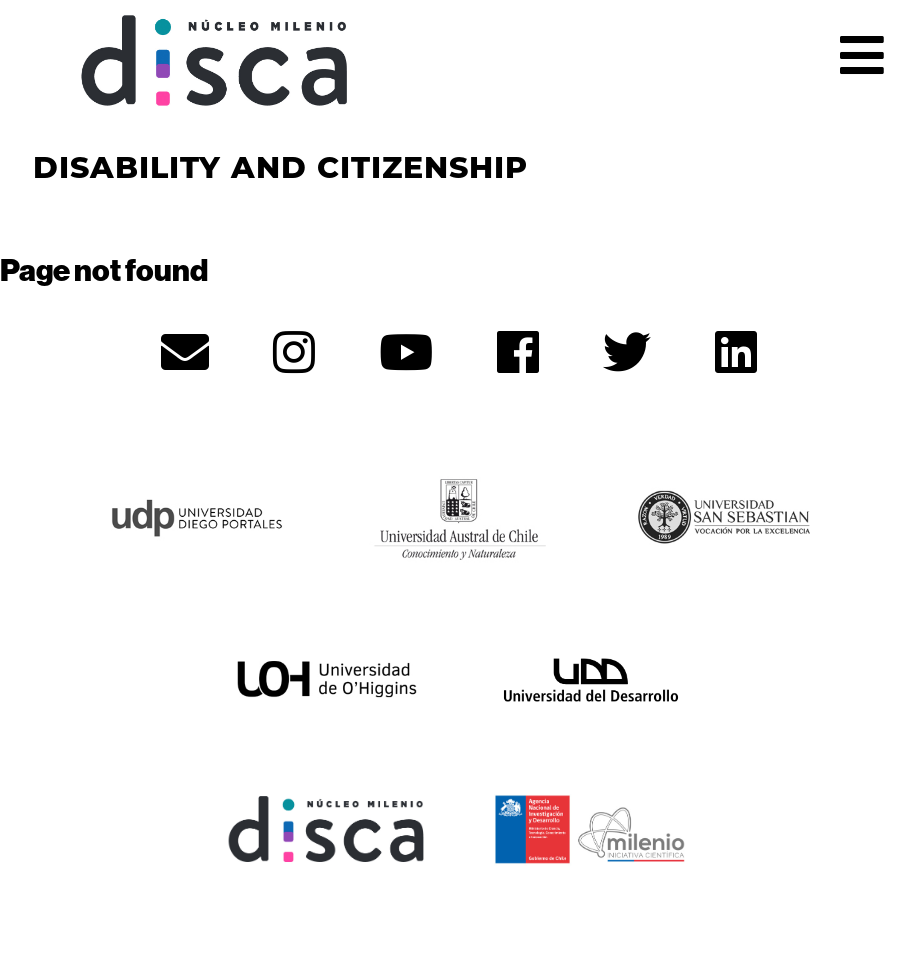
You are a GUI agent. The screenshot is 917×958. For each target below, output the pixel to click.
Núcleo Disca (215, 61)
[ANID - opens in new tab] (591, 827)
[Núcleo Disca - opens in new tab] (327, 827)
